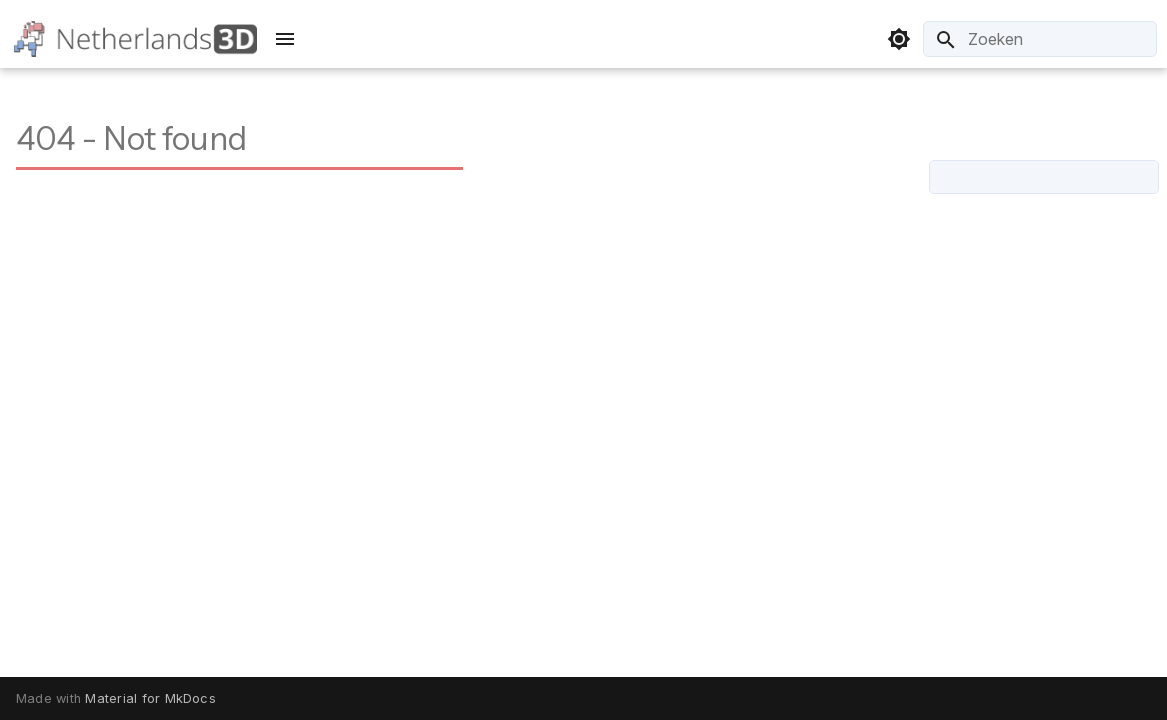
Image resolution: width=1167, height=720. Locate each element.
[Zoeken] (1040, 39)
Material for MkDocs (150, 698)
